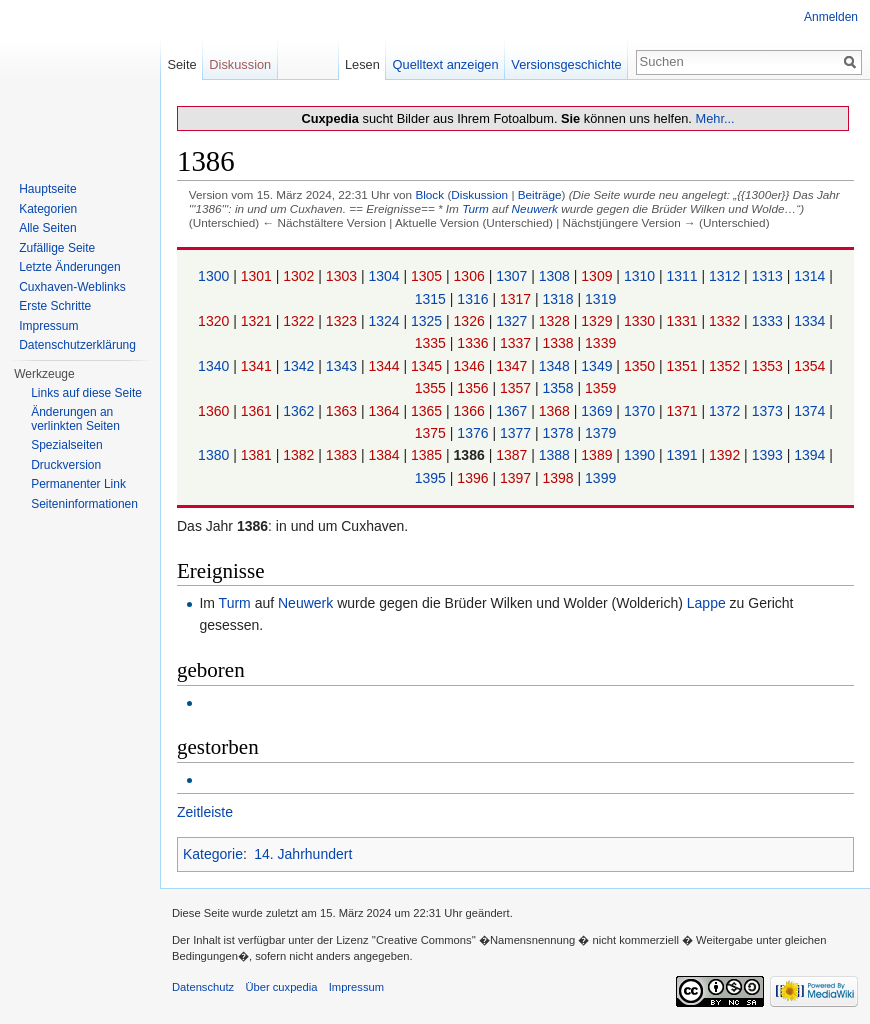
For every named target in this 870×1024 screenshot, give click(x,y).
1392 (726, 455)
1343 (343, 366)
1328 (556, 321)
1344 (385, 366)
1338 (560, 343)
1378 (560, 433)
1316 (474, 299)
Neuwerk (535, 208)
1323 (343, 321)
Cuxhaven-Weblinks (72, 287)
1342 (300, 366)
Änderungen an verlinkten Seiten (75, 419)
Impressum (48, 326)
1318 (560, 299)
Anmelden (831, 17)
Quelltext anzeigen (446, 64)
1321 (258, 321)
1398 (560, 478)
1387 (513, 455)
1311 (683, 276)
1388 (556, 455)
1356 (474, 388)
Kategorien (48, 209)
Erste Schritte (55, 306)
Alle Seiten (47, 228)
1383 (343, 455)
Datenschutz (203, 987)
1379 (600, 433)
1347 (513, 366)
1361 (258, 411)
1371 (683, 411)
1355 (432, 388)
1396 (474, 478)
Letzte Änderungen (69, 267)
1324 (385, 321)
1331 (683, 321)
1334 (811, 321)
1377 (517, 433)
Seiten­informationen (84, 504)
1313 (769, 276)
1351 (683, 366)
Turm (475, 208)
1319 (600, 299)
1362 (300, 411)
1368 (556, 411)
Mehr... (714, 118)
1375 (432, 433)
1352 (726, 366)
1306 (471, 276)
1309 (598, 276)
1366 (471, 411)
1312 (726, 276)
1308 (556, 276)
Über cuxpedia (281, 987)
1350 (641, 366)
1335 (432, 343)
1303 (343, 276)
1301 (258, 276)
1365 (428, 411)
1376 (474, 433)
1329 (598, 321)
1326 (471, 321)
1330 (641, 321)
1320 (215, 321)
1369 (598, 411)
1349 (598, 366)
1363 (343, 411)
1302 (300, 276)
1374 (811, 411)
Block (429, 194)
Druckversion (66, 465)
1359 (600, 388)
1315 (432, 299)
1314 (811, 276)
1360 (215, 411)
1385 (428, 455)
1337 (517, 343)
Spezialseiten (66, 445)
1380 (215, 455)
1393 (769, 455)
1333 (769, 321)
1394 (811, 455)
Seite (181, 64)
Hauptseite (47, 189)
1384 (385, 455)
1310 (641, 276)
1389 (598, 455)
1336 (474, 343)
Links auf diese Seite (86, 393)
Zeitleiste (205, 812)
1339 (600, 343)
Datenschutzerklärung (77, 345)
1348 (556, 366)
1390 (641, 455)
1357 (517, 388)
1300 (215, 276)
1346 (471, 366)
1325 (428, 321)
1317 (517, 299)
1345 (428, 366)
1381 (258, 455)
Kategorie (213, 854)
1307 (513, 276)
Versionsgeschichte (566, 64)
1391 (683, 455)
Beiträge (540, 194)
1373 (769, 411)
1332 (726, 321)
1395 (432, 478)
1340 (215, 366)
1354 (811, 366)
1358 (560, 388)
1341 (258, 366)
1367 (513, 411)
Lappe (706, 603)
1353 (769, 366)
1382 (300, 455)
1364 (385, 411)
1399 (600, 478)
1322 (300, 321)
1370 (641, 411)
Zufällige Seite (57, 248)
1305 (428, 276)
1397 (517, 478)
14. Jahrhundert (303, 854)
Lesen (362, 64)
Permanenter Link (78, 484)
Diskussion (479, 194)
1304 (385, 276)
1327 (513, 321)
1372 (726, 411)
